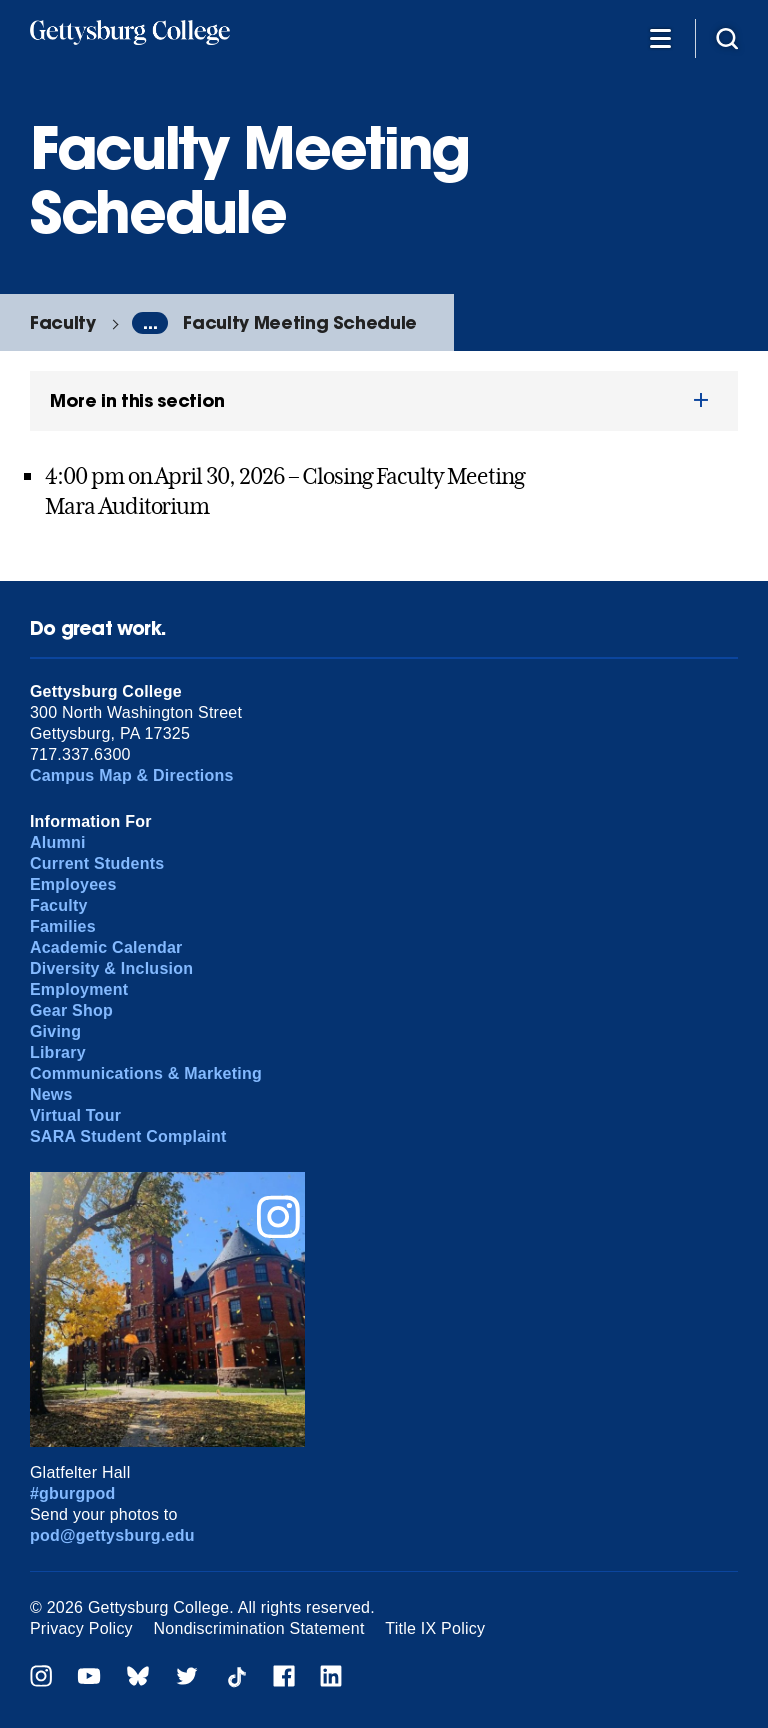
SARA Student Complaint (128, 1136)
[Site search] (727, 37)
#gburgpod (73, 1493)
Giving (55, 1031)
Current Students (97, 863)
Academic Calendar (106, 947)
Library (58, 1052)
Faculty (63, 322)
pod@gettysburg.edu (112, 1535)
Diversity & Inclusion (111, 968)
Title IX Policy (435, 1628)
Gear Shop (71, 1010)
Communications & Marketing (146, 1073)
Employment (79, 989)
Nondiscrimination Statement (259, 1628)
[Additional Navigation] (660, 37)
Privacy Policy (81, 1628)
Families (63, 926)
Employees (73, 884)
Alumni (58, 842)
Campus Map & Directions (132, 775)
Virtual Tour (75, 1115)
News (51, 1094)
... (150, 323)
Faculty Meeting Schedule (300, 322)
